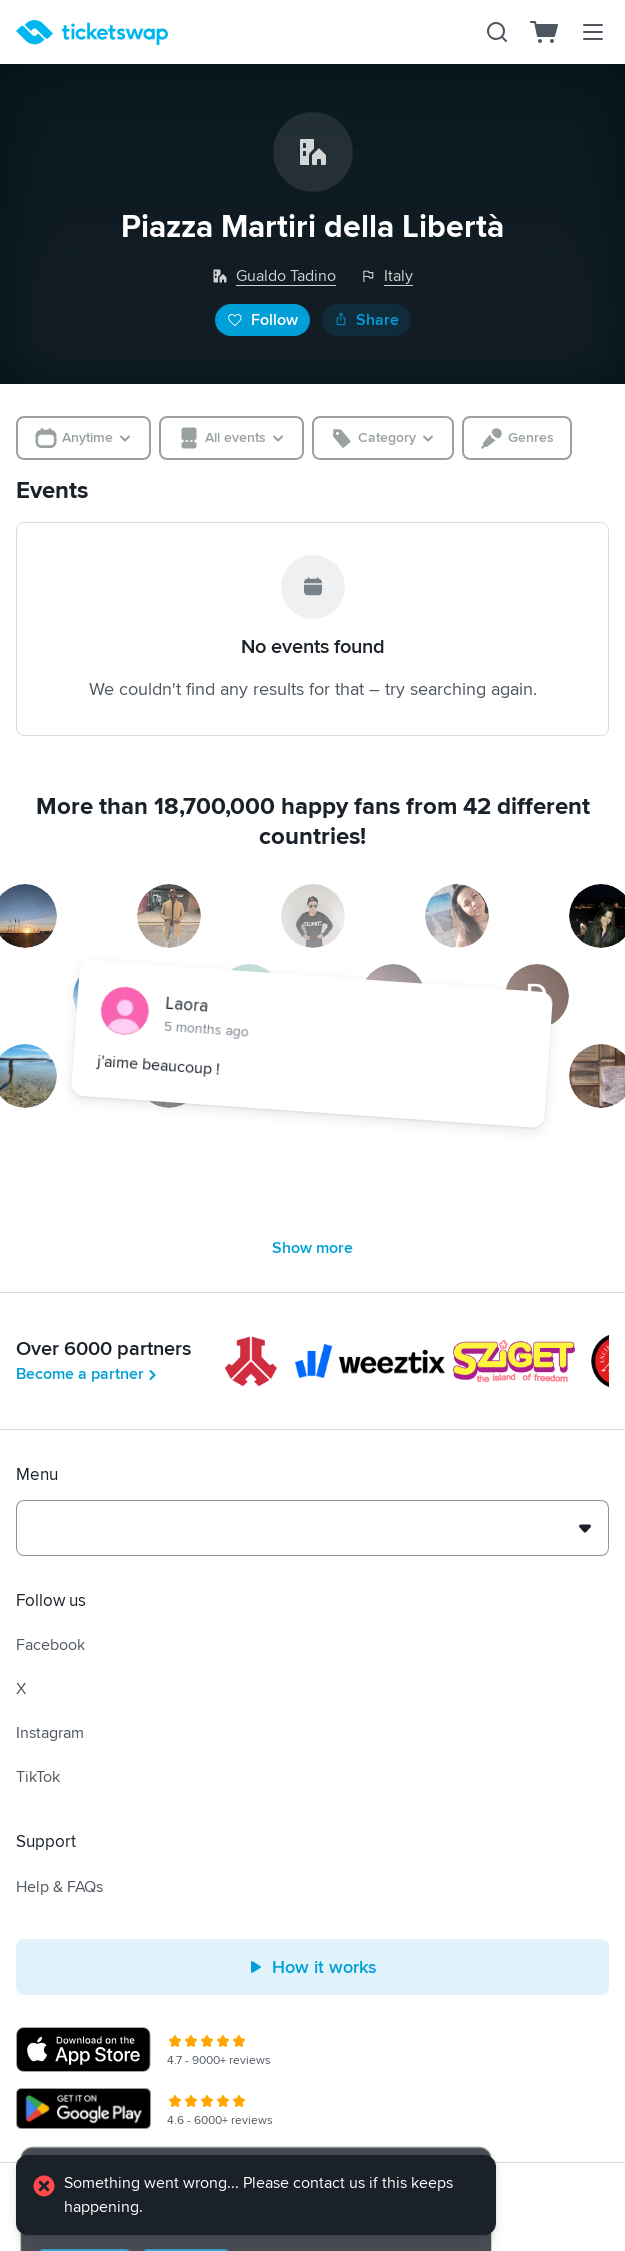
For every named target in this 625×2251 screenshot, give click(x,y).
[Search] (497, 32)
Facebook (50, 1645)
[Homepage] (92, 32)
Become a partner (88, 1374)
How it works (312, 1967)
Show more (312, 1248)
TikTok (38, 1777)
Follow (262, 320)
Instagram (50, 1733)
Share (366, 320)
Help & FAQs (59, 1887)
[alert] (256, 2197)
